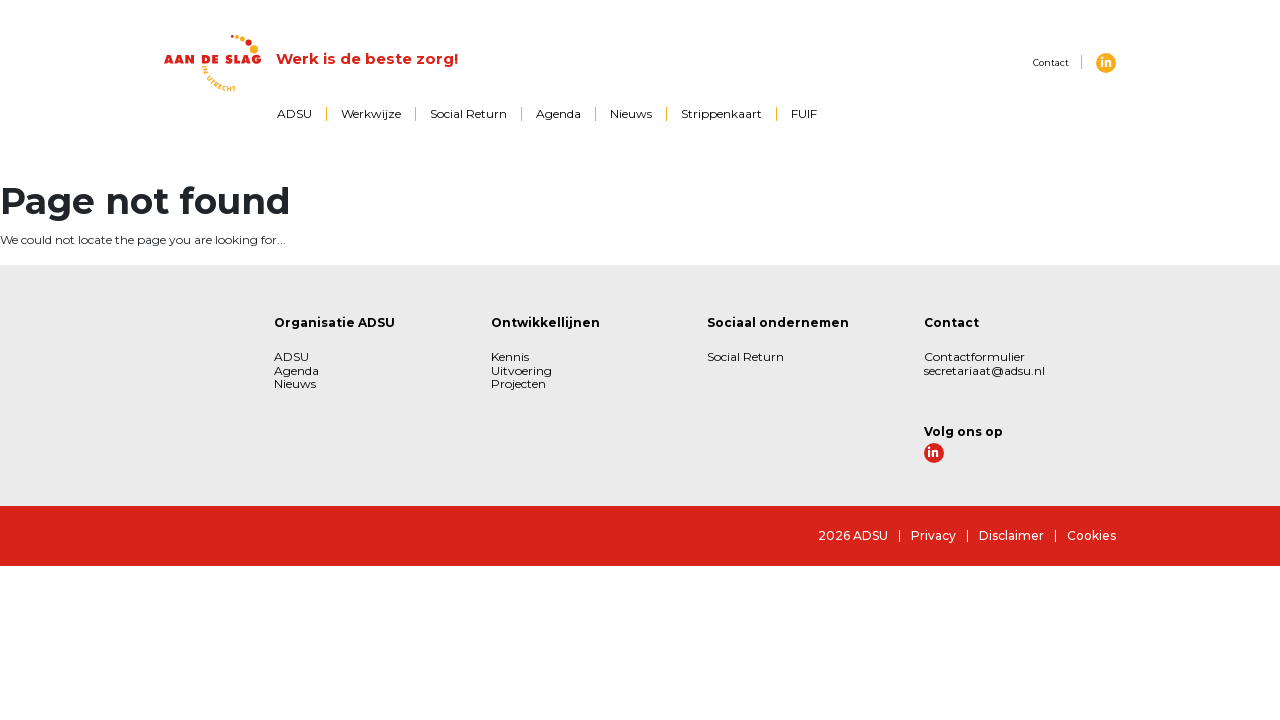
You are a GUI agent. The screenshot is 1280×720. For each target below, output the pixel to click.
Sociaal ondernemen (778, 322)
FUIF (804, 113)
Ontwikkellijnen (545, 322)
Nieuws (631, 113)
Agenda (558, 113)
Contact (1051, 62)
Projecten (518, 383)
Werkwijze (371, 113)
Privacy (933, 535)
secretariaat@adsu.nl (984, 370)
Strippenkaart (721, 113)
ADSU (294, 113)
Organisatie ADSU (334, 322)
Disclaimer (1011, 535)
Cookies (1091, 535)
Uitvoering (521, 370)
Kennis (510, 356)
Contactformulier (974, 356)
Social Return (468, 113)
